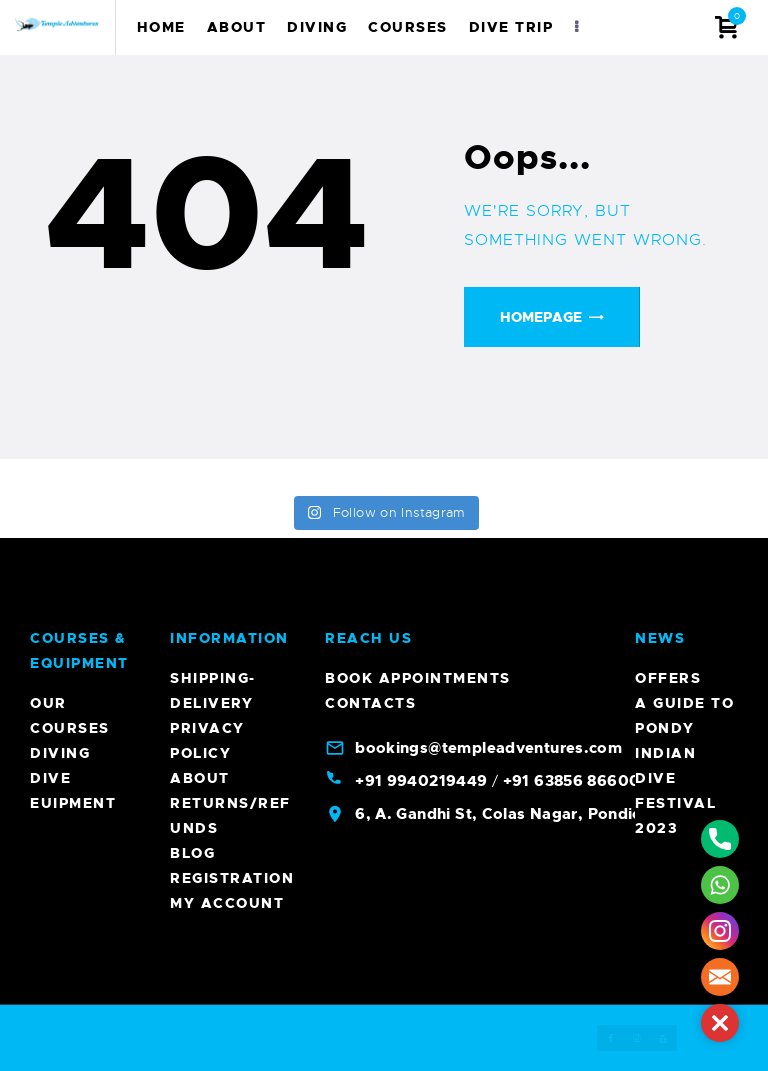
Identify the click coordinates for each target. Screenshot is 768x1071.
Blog (192, 853)
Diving (60, 753)
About (200, 778)
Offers (668, 678)
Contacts (370, 703)
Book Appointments (418, 678)
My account (227, 903)
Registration (232, 878)
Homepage (541, 317)
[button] (720, 1023)
